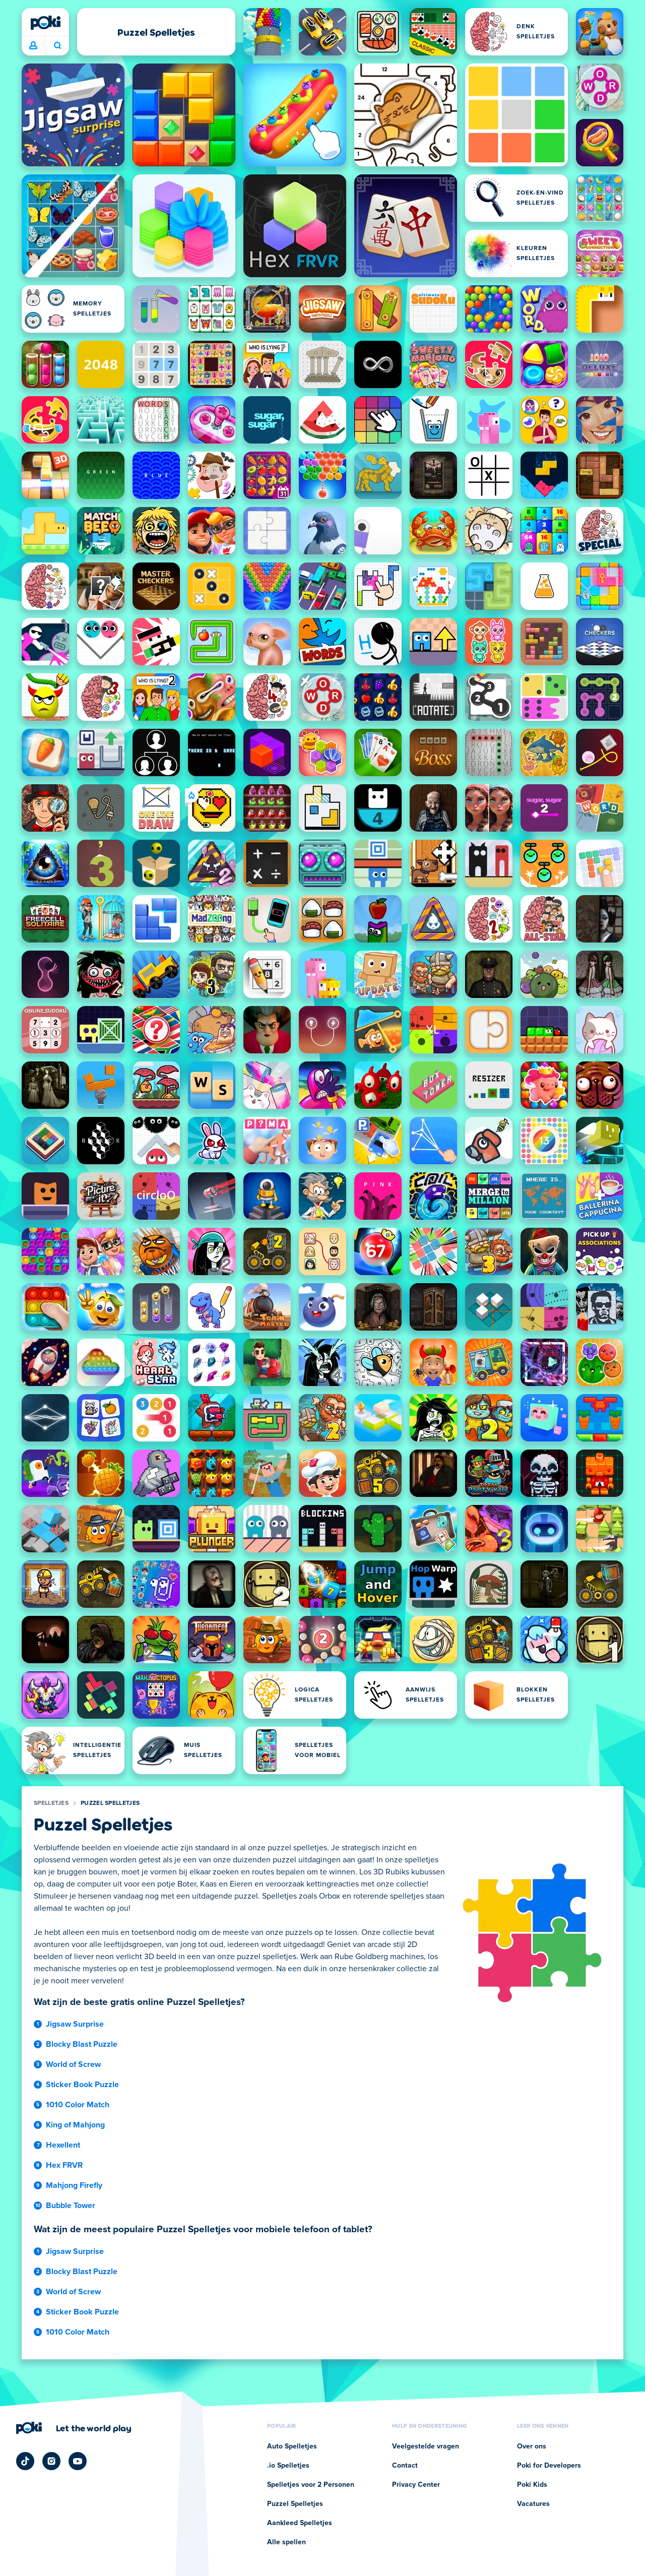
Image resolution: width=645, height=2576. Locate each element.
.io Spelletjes (288, 2465)
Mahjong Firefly (74, 2185)
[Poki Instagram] (51, 2461)
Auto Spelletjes (292, 2446)
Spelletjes (51, 1803)
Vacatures (533, 2503)
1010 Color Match (77, 2105)
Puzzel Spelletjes (110, 1803)
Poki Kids (532, 2484)
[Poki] (45, 23)
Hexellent (63, 2145)
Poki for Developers (549, 2465)
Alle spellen (286, 2542)
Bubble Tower (70, 2206)
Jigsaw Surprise (75, 2024)
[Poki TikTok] (25, 2461)
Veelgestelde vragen (425, 2446)
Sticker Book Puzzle (82, 2085)
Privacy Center (416, 2484)
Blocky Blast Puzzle (81, 2044)
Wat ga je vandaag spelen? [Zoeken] (57, 45)
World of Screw (73, 2064)
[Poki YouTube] (78, 2461)
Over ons (531, 2446)
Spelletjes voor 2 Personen (310, 2484)
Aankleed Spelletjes (299, 2523)
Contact (405, 2465)
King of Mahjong (75, 2125)
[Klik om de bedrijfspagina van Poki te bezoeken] (74, 2428)
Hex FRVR (64, 2165)
